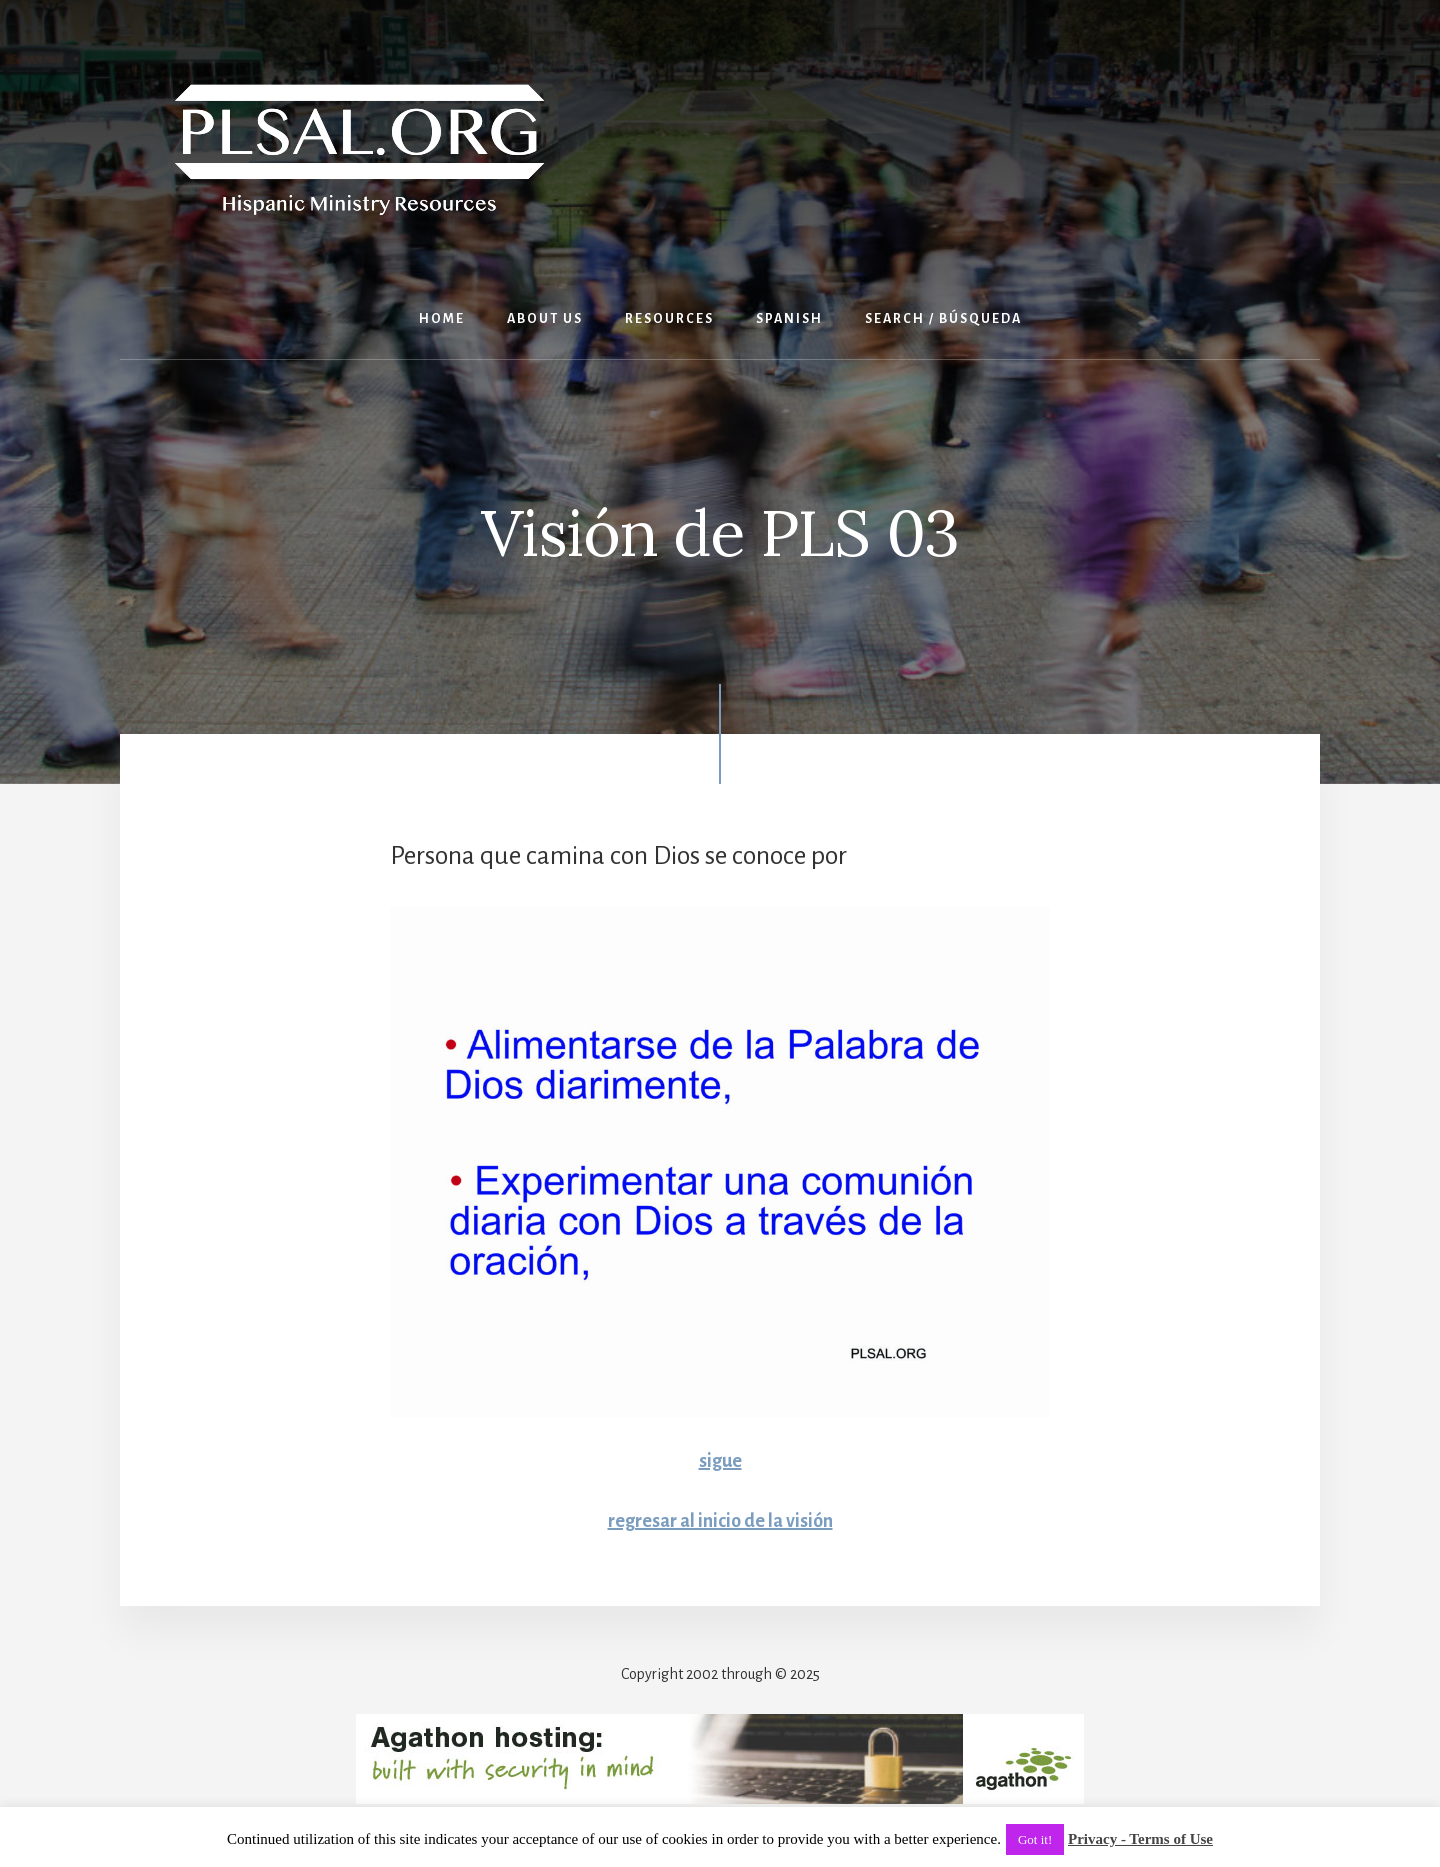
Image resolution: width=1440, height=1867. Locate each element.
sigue (720, 1461)
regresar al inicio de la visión (720, 1521)
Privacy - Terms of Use (1140, 1839)
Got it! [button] (1035, 1839)
